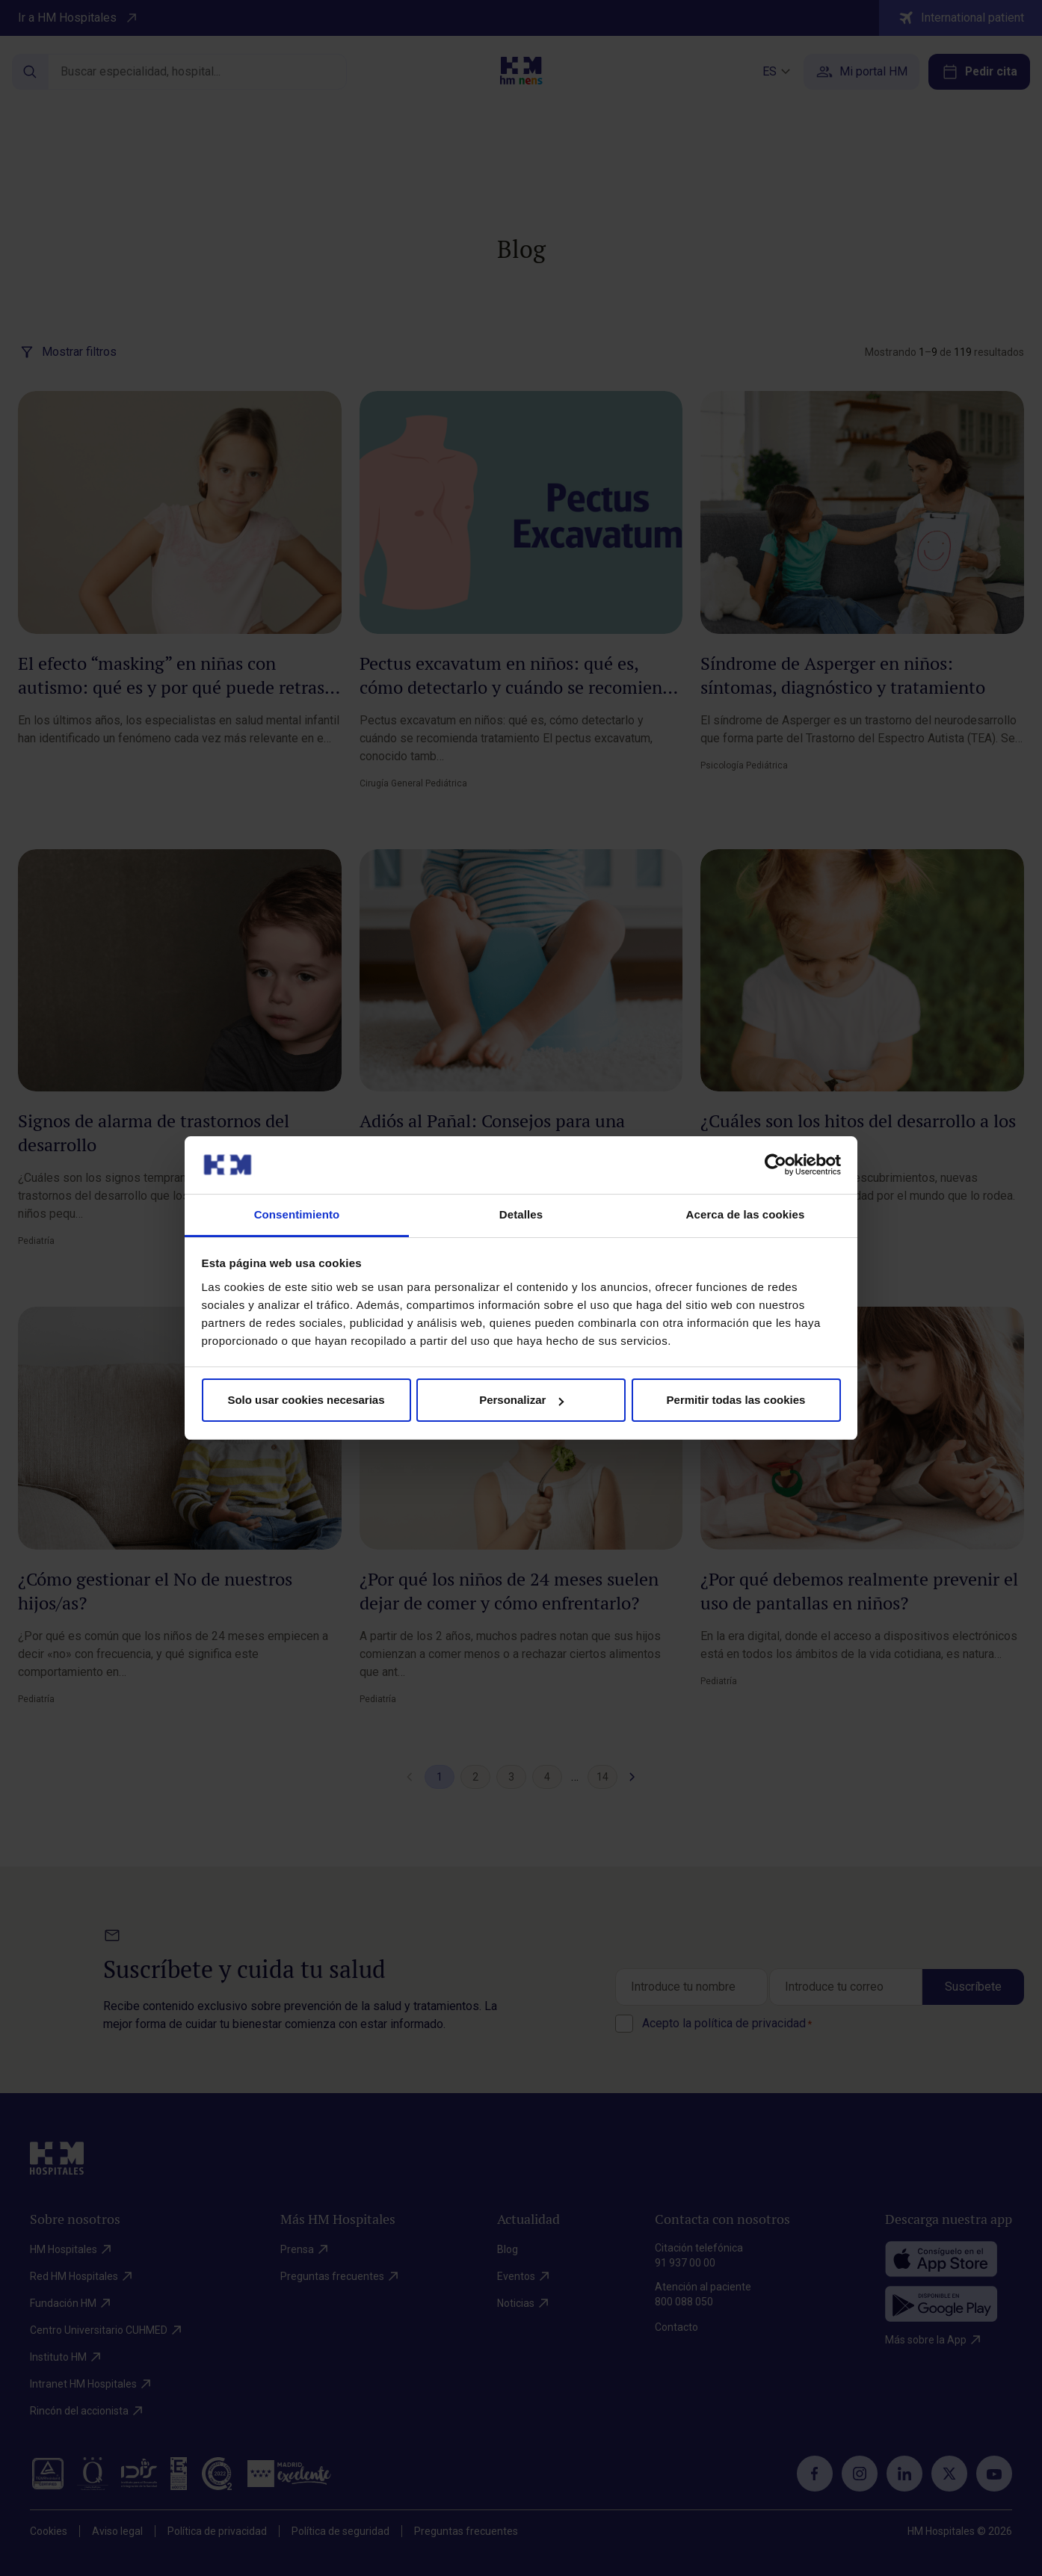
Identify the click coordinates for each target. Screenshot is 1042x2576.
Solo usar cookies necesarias (305, 1399)
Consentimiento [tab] (297, 1214)
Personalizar (521, 1399)
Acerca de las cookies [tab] (745, 1214)
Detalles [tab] (521, 1214)
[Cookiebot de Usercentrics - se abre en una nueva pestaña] (775, 1164)
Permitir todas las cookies (736, 1399)
